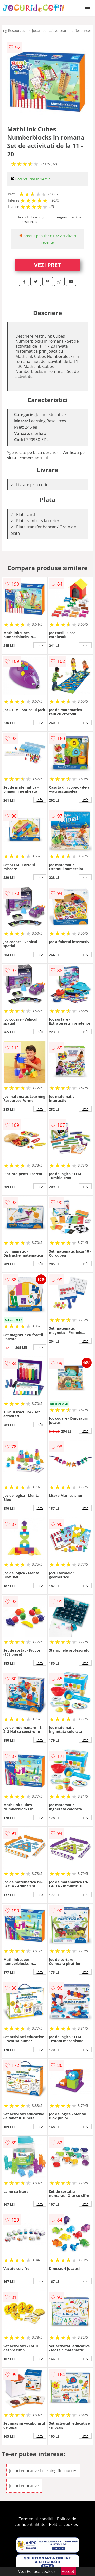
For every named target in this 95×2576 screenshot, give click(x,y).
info (40, 645)
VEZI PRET (47, 265)
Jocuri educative (24, 2486)
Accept (68, 2571)
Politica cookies (63, 2524)
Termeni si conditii (36, 2519)
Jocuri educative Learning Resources (62, 30)
